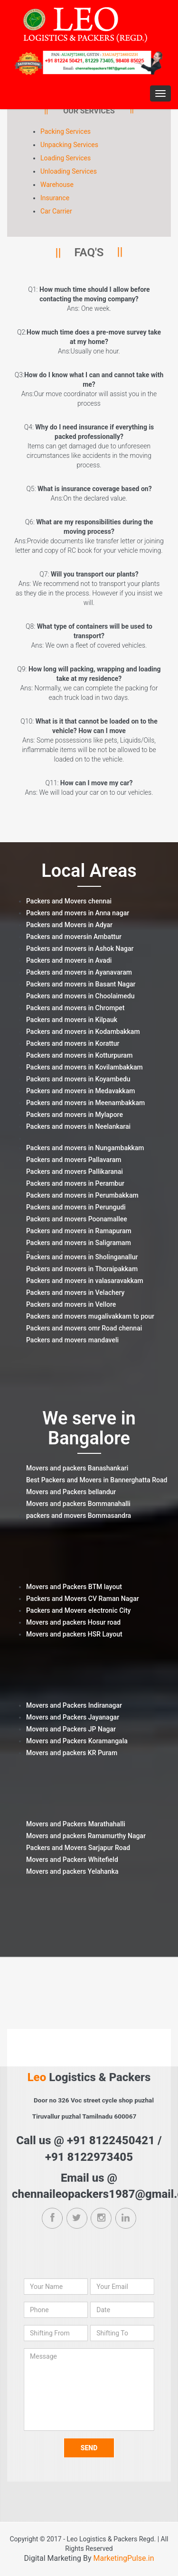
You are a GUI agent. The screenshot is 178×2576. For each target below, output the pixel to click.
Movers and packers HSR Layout (74, 1634)
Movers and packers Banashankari (77, 1468)
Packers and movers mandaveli (72, 1340)
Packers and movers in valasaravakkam (84, 1280)
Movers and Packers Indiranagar (74, 1705)
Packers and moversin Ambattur (74, 936)
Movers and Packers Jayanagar (72, 1717)
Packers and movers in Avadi (69, 960)
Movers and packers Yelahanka (72, 1871)
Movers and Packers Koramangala (77, 1741)
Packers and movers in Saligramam (78, 1242)
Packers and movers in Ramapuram (78, 1231)
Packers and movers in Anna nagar (77, 913)
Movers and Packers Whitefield (72, 1859)
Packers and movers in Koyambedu (78, 1079)
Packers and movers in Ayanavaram (79, 972)
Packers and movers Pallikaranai (74, 1171)
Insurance (54, 198)
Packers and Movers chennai (69, 901)
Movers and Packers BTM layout (74, 1586)
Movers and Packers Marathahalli (75, 1824)
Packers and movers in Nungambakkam (85, 1148)
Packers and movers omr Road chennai (84, 1328)
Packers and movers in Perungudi (76, 1207)
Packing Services (65, 131)
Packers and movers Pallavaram (74, 1159)
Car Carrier (56, 211)
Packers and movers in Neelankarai (78, 1126)
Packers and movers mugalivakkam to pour (90, 1316)
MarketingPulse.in (124, 2558)
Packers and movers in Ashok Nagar (80, 948)
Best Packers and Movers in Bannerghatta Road (96, 1480)
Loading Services (65, 158)
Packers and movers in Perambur (75, 1183)
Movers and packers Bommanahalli (78, 1503)
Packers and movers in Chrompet (75, 1008)
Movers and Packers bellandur (71, 1492)
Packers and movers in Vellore (71, 1304)
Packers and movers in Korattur (73, 1043)
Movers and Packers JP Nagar (71, 1729)
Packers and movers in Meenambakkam (85, 1103)
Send (89, 2448)
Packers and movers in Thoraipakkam (82, 1269)
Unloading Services (68, 171)
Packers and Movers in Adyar (69, 925)
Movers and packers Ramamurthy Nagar (86, 1836)
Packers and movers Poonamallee (76, 1219)
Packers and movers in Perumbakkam (82, 1195)
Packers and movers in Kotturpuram (79, 1055)
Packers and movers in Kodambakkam (83, 1031)
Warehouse (57, 184)
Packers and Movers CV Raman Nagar (82, 1598)
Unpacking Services (69, 145)
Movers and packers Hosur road (73, 1622)
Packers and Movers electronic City (78, 1610)
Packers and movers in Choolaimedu (80, 996)
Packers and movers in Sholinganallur (82, 1257)
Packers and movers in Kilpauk (71, 1019)
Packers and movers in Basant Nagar (81, 984)
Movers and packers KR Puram (71, 1753)
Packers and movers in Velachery (75, 1292)
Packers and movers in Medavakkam (80, 1091)
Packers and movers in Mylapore (74, 1114)
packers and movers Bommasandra (78, 1515)
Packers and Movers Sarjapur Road (78, 1847)
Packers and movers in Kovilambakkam (84, 1067)
